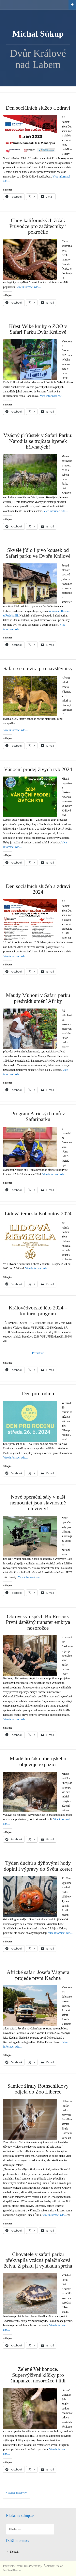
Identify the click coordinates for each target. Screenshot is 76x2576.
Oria (57, 2565)
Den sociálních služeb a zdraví (38, 108)
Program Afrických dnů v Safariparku (38, 1116)
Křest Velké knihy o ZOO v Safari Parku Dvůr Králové (38, 329)
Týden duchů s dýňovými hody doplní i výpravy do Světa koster (38, 1866)
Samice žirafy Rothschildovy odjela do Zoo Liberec (38, 2089)
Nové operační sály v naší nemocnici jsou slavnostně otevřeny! (38, 1502)
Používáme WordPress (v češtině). (22, 2565)
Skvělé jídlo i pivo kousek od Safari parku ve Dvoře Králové (38, 553)
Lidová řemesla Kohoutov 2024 (38, 1214)
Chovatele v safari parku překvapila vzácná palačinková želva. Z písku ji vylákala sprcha (38, 2260)
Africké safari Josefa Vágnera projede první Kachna (38, 1975)
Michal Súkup (38, 33)
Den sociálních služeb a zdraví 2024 (38, 889)
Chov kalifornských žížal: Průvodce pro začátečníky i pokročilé (37, 226)
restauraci (54, 611)
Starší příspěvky (17, 2492)
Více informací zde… (28, 287)
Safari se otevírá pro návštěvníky (38, 668)
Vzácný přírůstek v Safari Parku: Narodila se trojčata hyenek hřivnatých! (38, 441)
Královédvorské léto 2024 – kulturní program (38, 1311)
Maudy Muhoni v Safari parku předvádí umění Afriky (38, 998)
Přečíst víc (38, 1353)
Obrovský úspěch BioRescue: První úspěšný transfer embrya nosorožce (38, 1622)
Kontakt (14, 2551)
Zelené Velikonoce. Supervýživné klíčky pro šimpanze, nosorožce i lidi (38, 2375)
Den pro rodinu (38, 1393)
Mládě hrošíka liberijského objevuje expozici (38, 1761)
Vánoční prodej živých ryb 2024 (38, 769)
